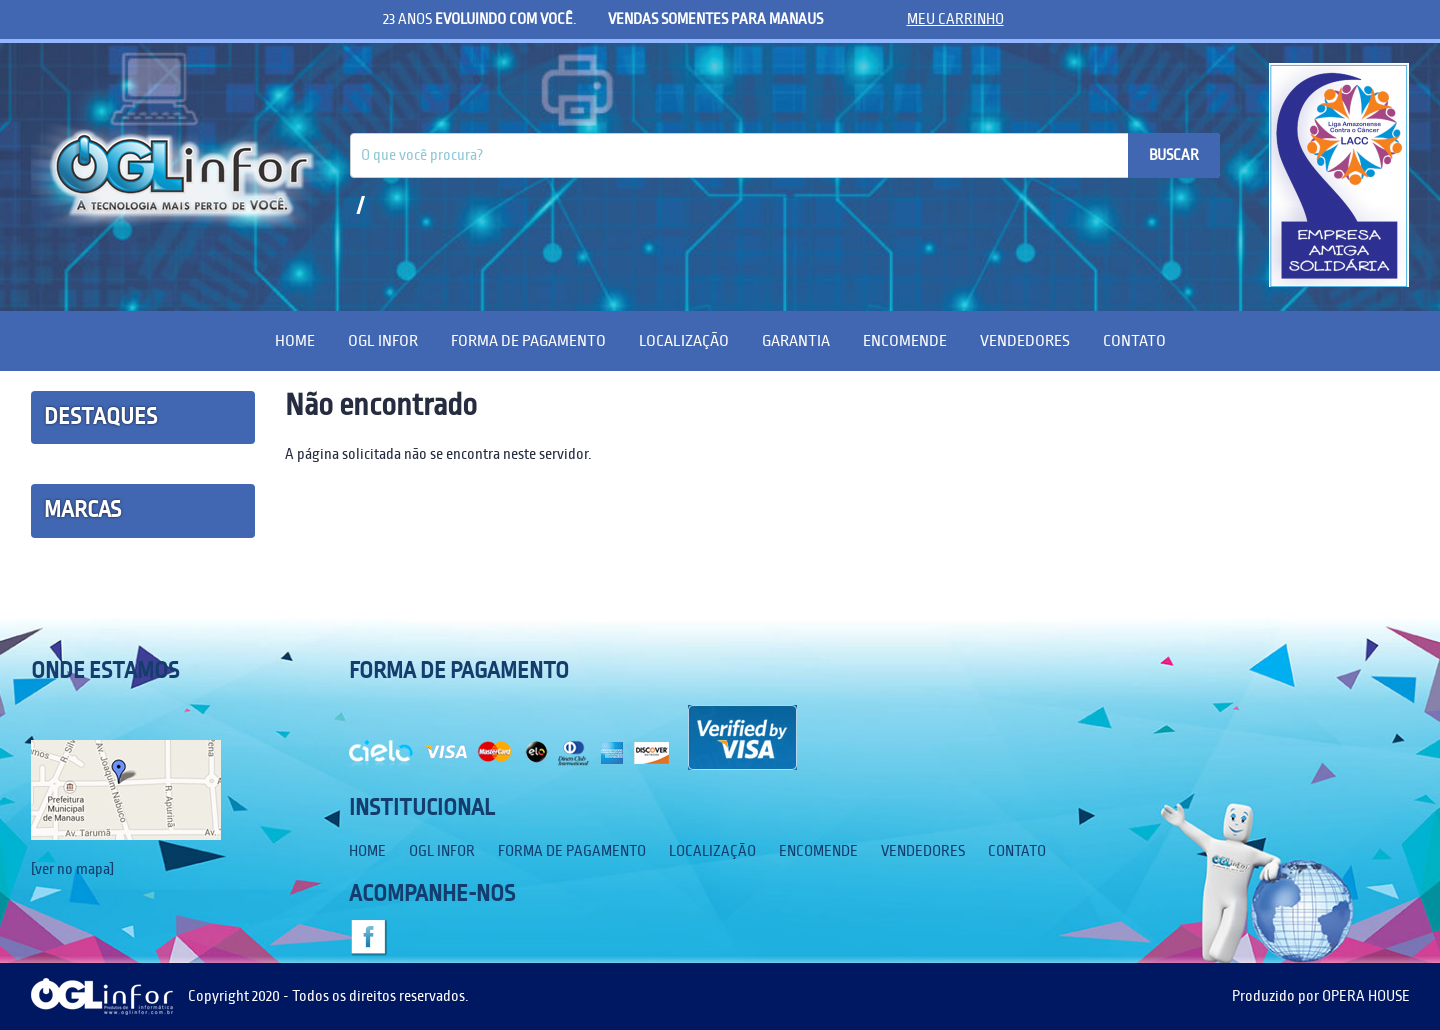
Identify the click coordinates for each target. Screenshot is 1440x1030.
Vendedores (1025, 340)
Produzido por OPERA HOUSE (1321, 996)
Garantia (796, 340)
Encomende (905, 340)
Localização (684, 340)
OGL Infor (383, 340)
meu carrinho (955, 19)
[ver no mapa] (72, 869)
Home (295, 340)
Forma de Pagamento (528, 340)
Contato (1134, 340)
